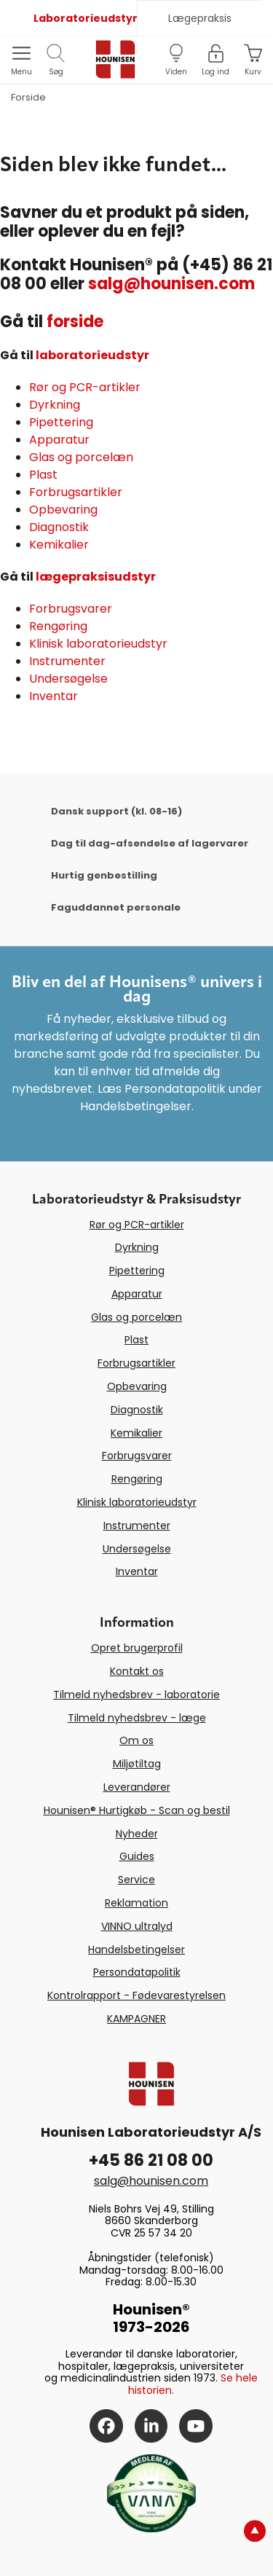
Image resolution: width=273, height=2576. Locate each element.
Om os (136, 1740)
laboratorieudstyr (92, 355)
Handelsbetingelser (136, 1949)
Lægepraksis (200, 18)
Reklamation (136, 1903)
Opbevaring (63, 509)
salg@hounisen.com (171, 283)
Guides (136, 1856)
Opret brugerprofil (137, 1648)
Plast (43, 474)
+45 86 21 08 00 (151, 2160)
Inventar (53, 696)
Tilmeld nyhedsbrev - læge (137, 1718)
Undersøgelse (68, 678)
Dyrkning (54, 404)
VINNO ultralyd (137, 1926)
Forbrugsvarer (70, 608)
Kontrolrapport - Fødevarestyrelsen (136, 1995)
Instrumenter (67, 661)
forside (75, 321)
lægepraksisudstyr (96, 576)
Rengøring (58, 626)
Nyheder (137, 1833)
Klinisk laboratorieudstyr (98, 643)
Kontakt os (137, 1671)
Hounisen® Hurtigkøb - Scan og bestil (137, 1810)
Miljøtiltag (137, 1763)
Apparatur (59, 439)
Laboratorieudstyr (85, 18)
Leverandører (136, 1787)
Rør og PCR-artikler (85, 387)
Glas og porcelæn (81, 457)
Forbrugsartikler (75, 492)
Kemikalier (59, 544)
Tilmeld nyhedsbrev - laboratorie (136, 1694)
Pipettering (61, 422)
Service (136, 1879)
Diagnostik (59, 527)
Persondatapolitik (137, 1972)
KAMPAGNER (136, 2018)
